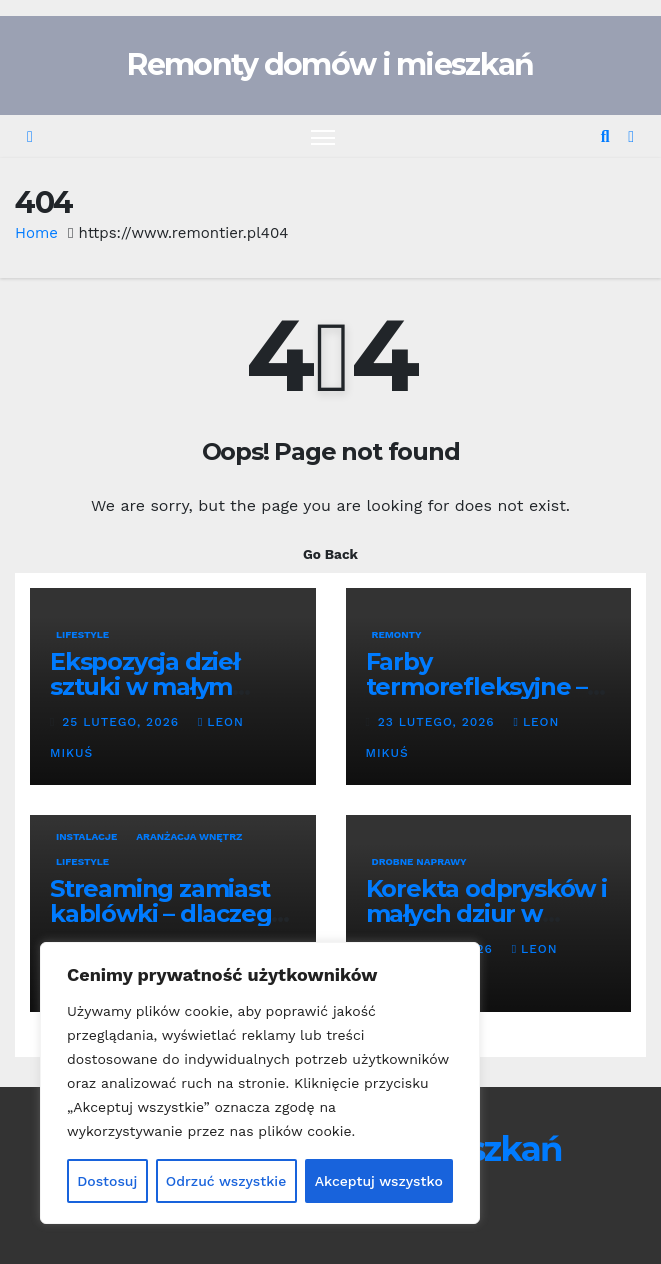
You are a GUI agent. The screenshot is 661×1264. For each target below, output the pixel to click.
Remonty (397, 634)
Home (36, 233)
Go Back (330, 554)
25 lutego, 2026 (123, 722)
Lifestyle (82, 634)
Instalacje (86, 836)
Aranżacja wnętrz (189, 836)
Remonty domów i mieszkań (330, 64)
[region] (260, 1083)
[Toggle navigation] (323, 136)
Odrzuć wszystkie (226, 1181)
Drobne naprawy (419, 861)
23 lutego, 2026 (439, 722)
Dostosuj (107, 1181)
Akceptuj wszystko (379, 1181)
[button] (605, 136)
